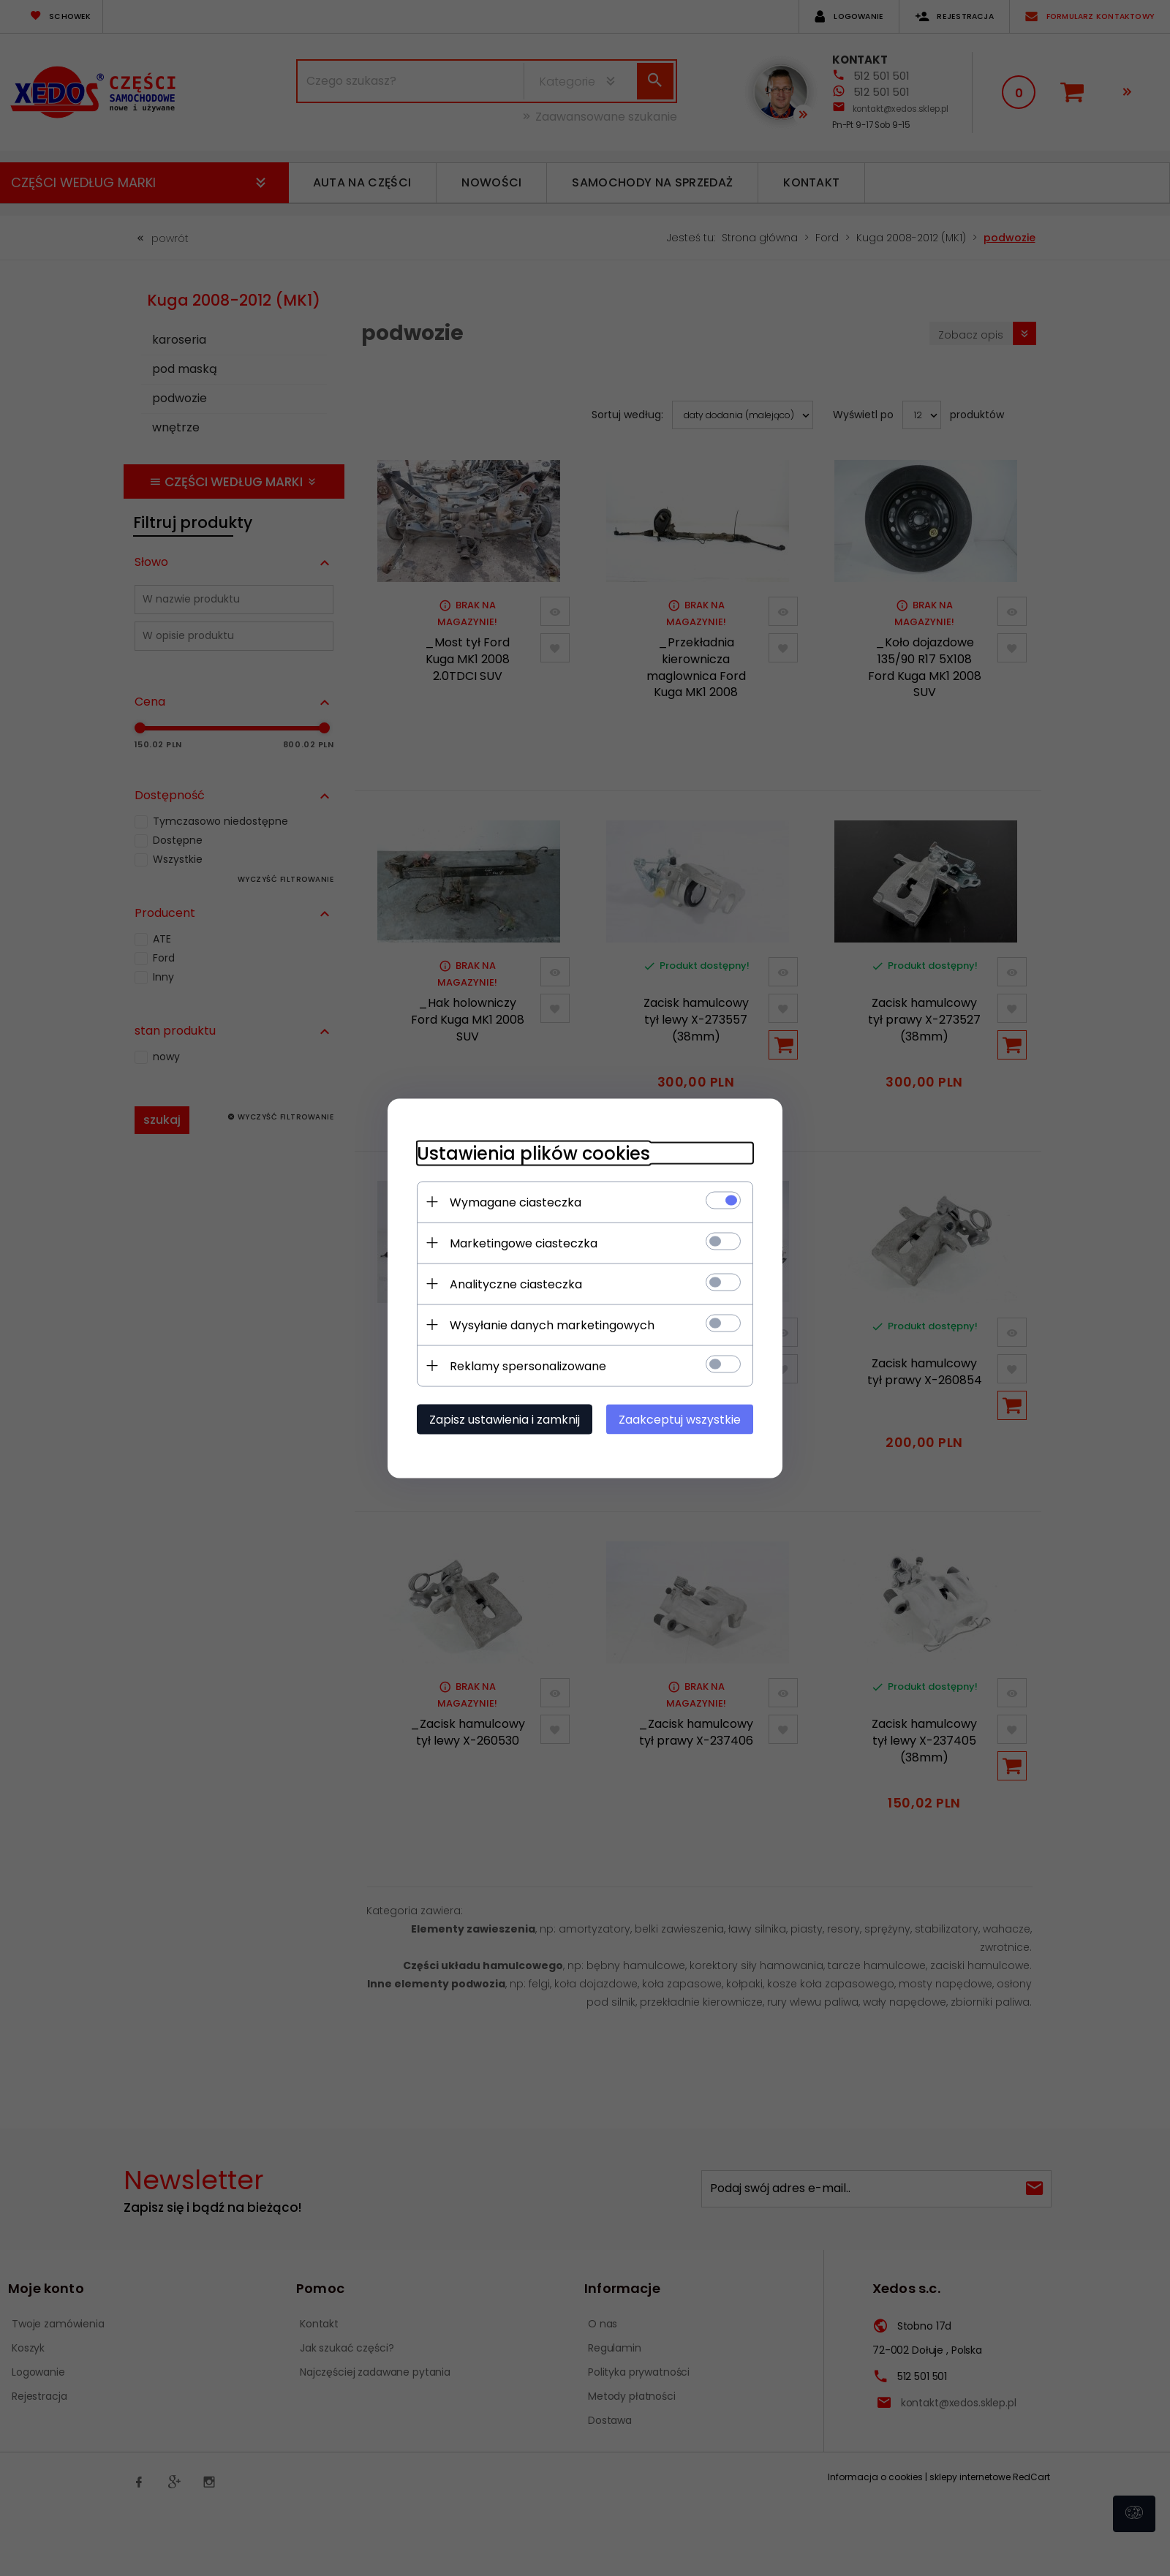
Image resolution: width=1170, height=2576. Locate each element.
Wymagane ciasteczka (515, 1201)
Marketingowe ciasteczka (523, 1242)
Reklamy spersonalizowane (528, 1365)
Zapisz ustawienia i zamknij (504, 1418)
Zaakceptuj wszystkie (680, 1418)
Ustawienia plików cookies (533, 1152)
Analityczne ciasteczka (516, 1283)
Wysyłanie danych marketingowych (552, 1324)
